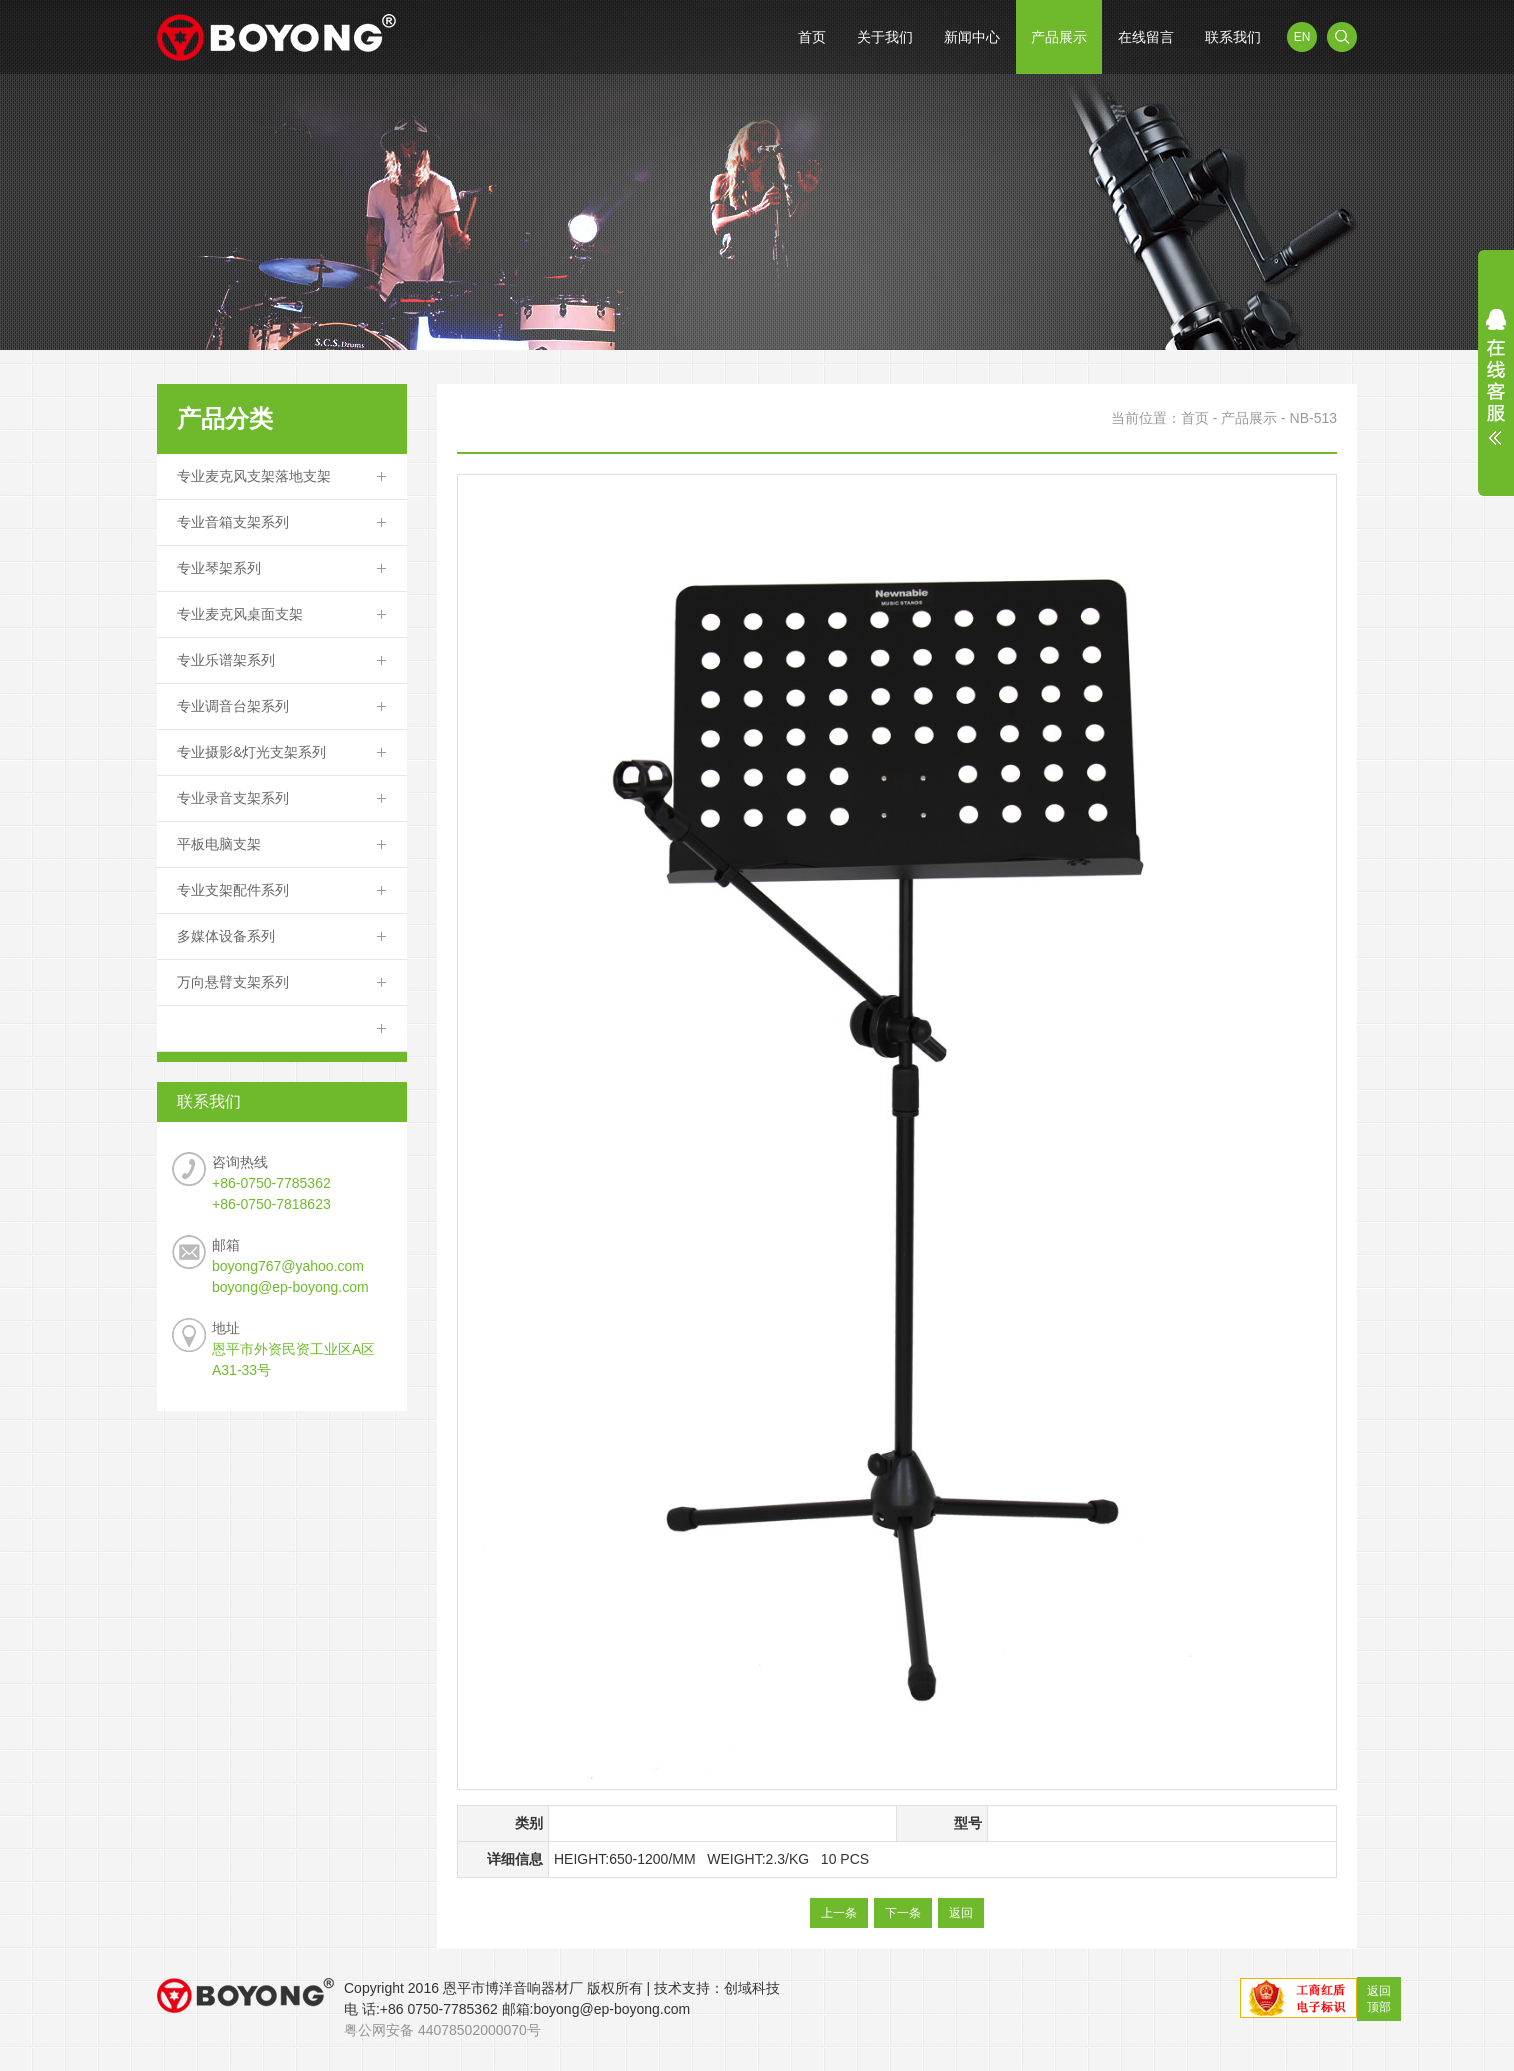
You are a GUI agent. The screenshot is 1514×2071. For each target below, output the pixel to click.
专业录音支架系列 (233, 798)
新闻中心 (972, 37)
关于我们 (885, 37)
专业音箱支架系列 (233, 522)
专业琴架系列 (219, 568)
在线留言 (1146, 37)
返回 (961, 1913)
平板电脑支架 (219, 844)
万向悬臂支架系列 (233, 982)
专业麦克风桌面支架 (240, 614)
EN (1302, 37)
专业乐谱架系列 (226, 660)
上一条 (839, 1913)
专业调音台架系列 (233, 706)
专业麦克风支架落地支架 (254, 476)
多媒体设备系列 (226, 936)
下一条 (903, 1913)
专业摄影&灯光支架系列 (251, 752)
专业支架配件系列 (233, 890)
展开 (1496, 377)
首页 (812, 37)
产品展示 (1059, 37)
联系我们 (1233, 37)
